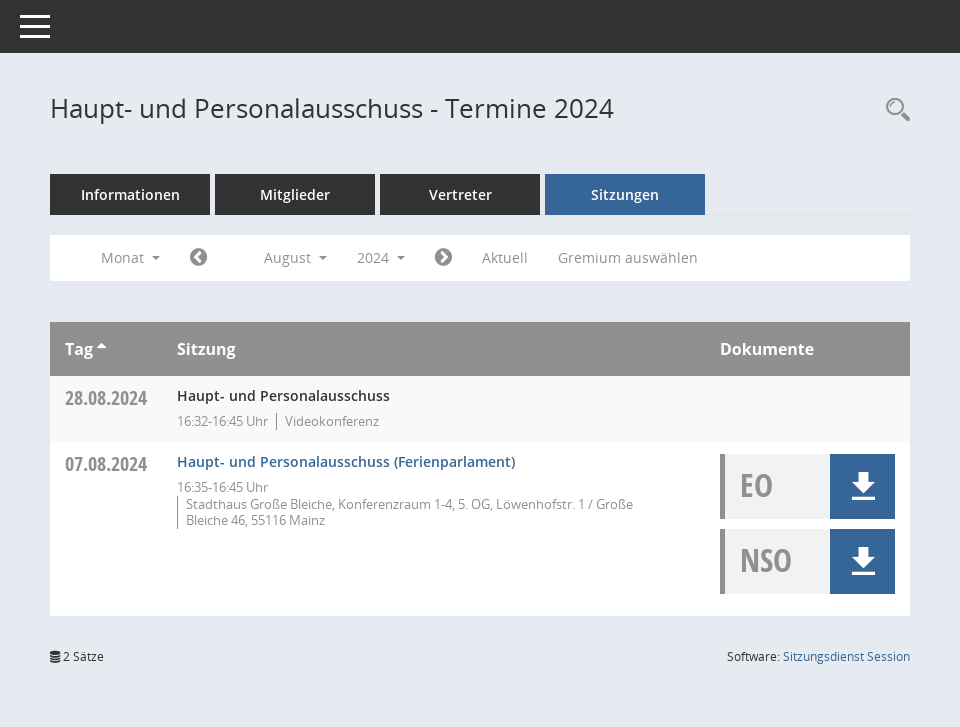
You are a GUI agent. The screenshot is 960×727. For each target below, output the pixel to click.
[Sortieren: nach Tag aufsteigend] (101, 349)
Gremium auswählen (628, 257)
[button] (862, 486)
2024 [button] (381, 257)
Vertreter (460, 194)
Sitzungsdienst (846, 656)
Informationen (130, 194)
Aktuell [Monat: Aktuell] (505, 257)
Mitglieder (295, 194)
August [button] (295, 257)
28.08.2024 (106, 397)
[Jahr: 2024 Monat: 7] (198, 258)
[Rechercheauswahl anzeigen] (893, 110)
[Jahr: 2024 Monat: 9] (443, 258)
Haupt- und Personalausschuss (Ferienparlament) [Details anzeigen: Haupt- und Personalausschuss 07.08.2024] (346, 461)
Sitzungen (625, 194)
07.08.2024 (106, 463)
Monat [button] (130, 257)
